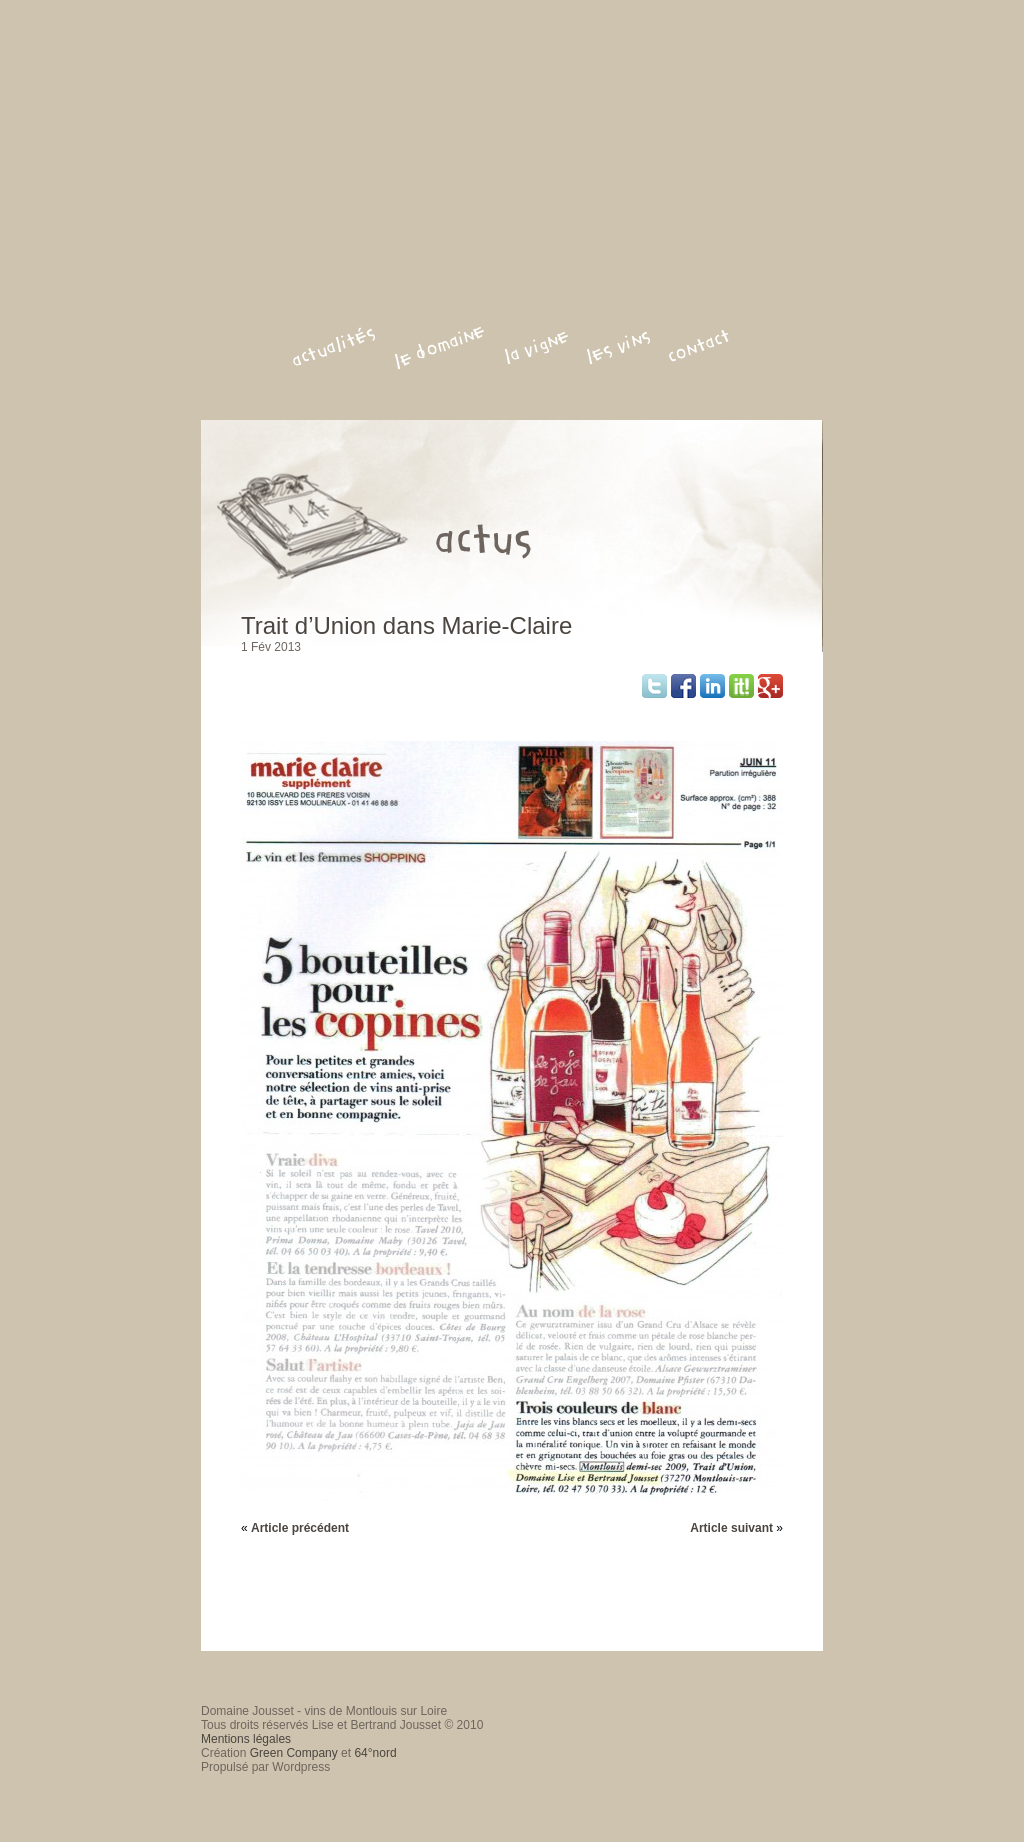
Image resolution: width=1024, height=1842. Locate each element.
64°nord (375, 1753)
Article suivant (731, 1528)
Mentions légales (246, 1739)
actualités (334, 347)
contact (700, 346)
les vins (619, 347)
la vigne (536, 347)
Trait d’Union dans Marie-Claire (406, 625)
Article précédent (300, 1528)
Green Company (294, 1753)
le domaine (440, 346)
